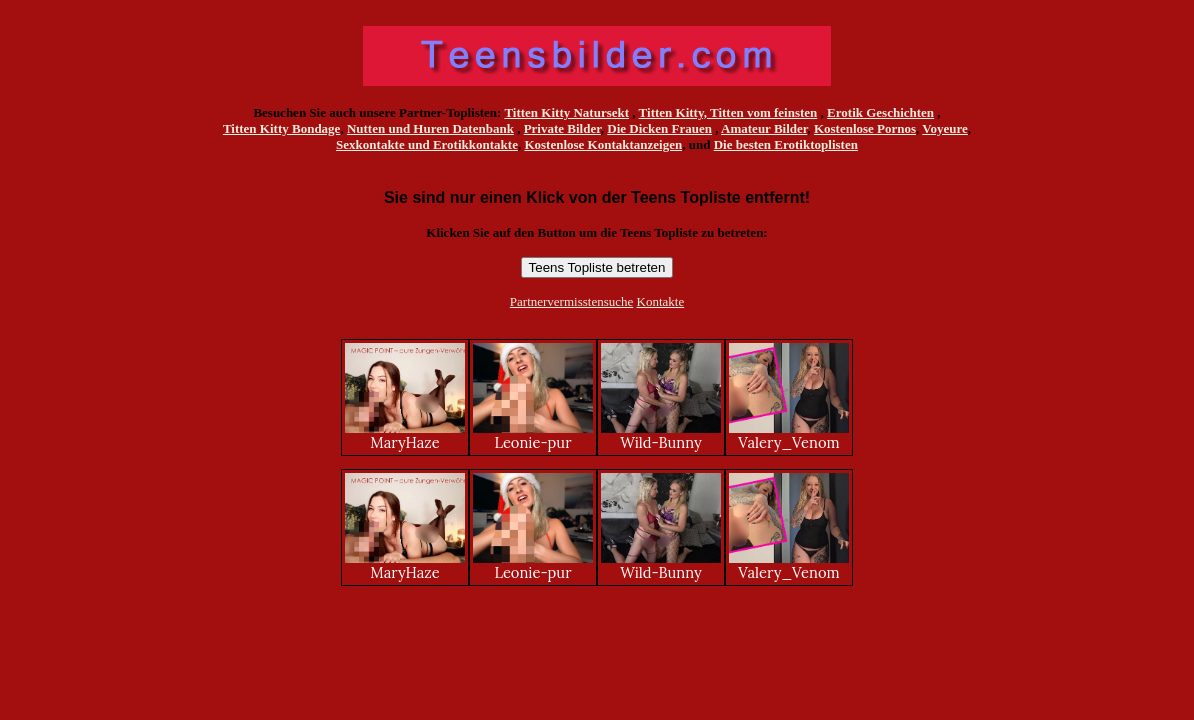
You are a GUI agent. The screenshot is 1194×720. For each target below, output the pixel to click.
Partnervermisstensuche (571, 301)
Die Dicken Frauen (659, 128)
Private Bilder (562, 128)
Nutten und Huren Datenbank (430, 128)
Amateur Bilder (764, 128)
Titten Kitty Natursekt (566, 112)
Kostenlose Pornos (865, 128)
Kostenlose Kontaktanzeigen (603, 144)
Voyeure (945, 128)
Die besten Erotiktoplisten (786, 144)
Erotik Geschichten (880, 112)
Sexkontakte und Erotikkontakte (427, 144)
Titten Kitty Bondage (282, 128)
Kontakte (661, 301)
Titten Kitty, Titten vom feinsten (728, 112)
